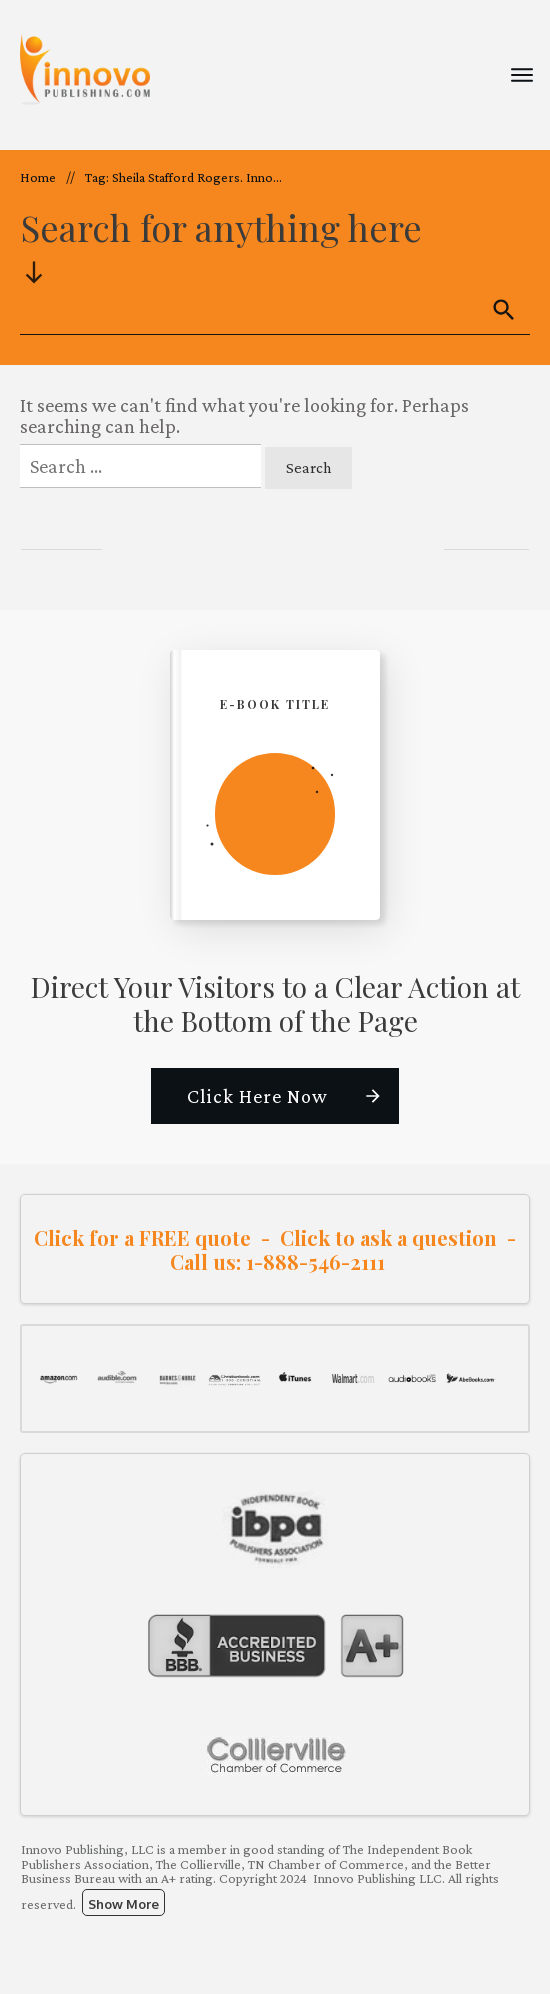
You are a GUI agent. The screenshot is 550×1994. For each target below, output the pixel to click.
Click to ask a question (388, 1237)
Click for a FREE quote (142, 1237)
